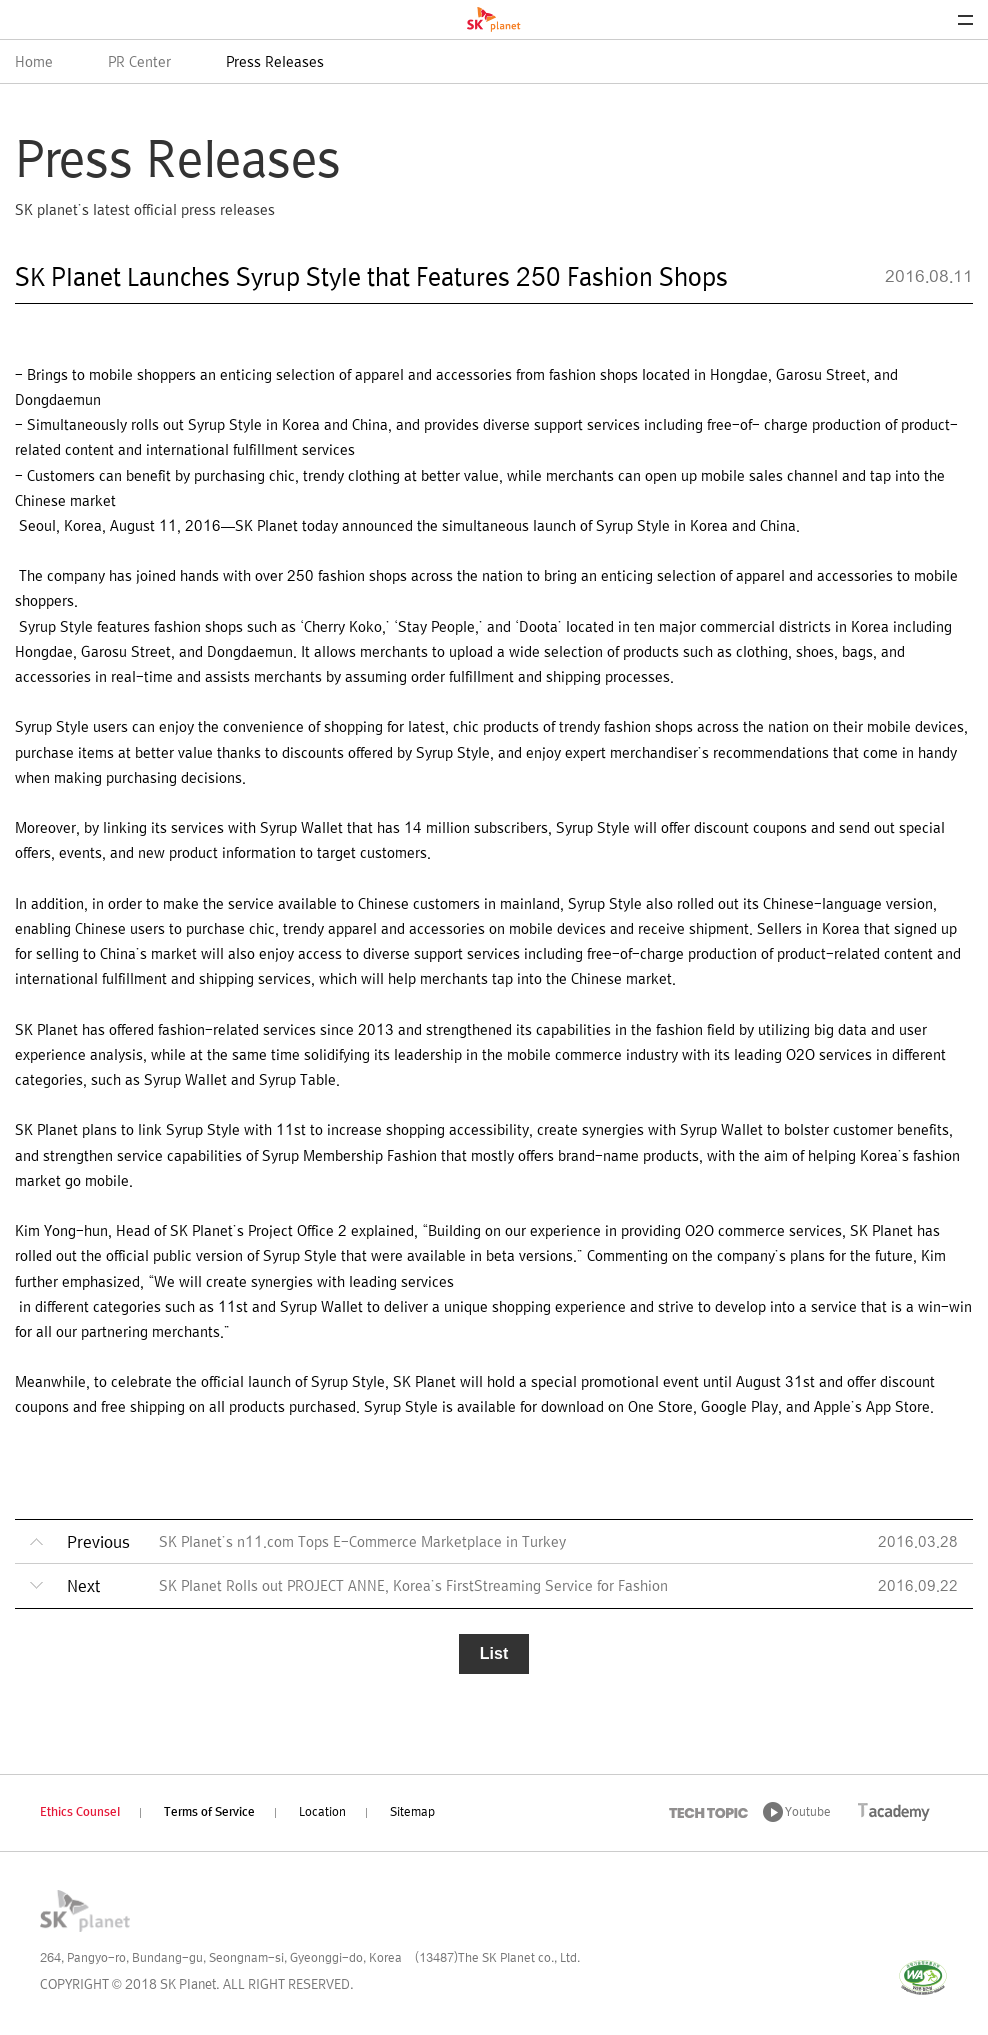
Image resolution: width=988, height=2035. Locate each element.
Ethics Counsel (80, 1813)
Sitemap (412, 1813)
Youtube (808, 1813)
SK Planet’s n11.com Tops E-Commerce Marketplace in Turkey (362, 1543)
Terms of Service (209, 1813)
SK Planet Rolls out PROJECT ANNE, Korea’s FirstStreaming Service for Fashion (413, 1587)
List (494, 1653)
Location (322, 1813)
